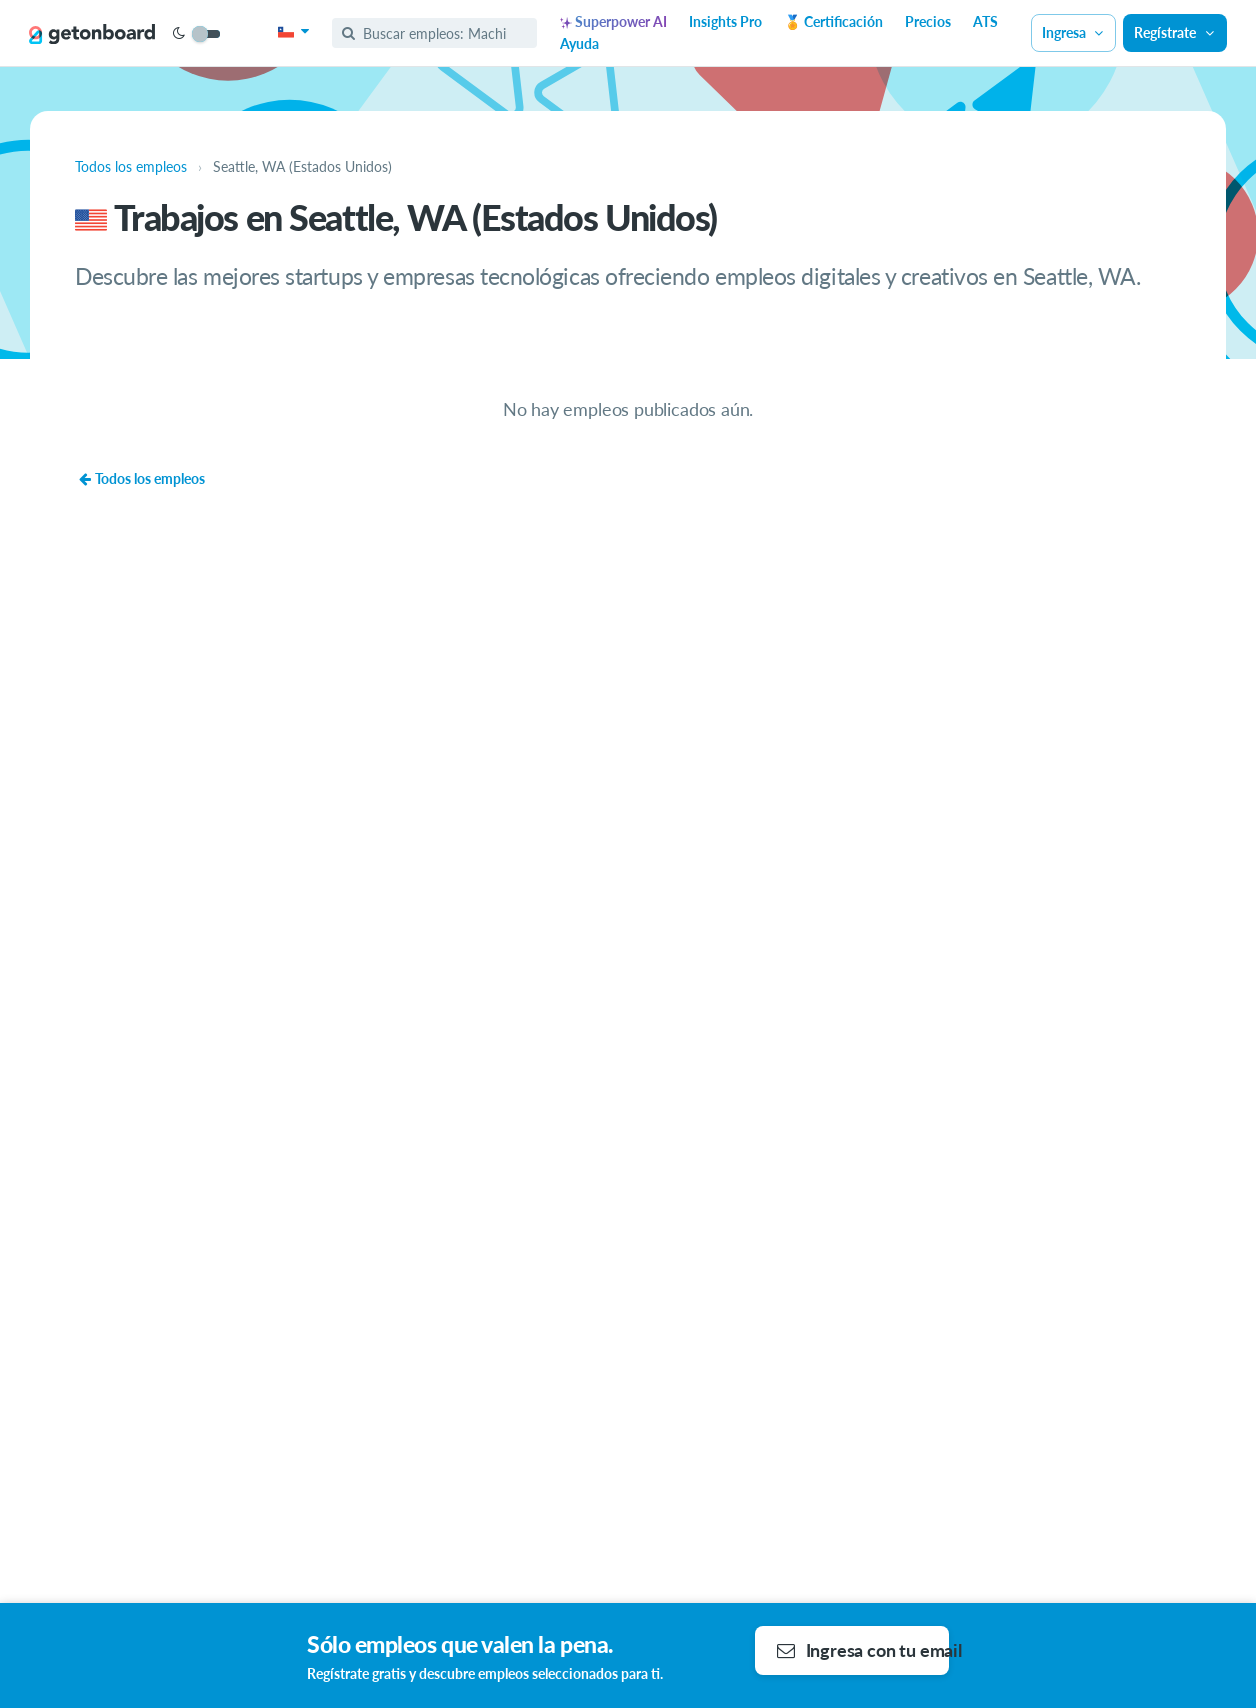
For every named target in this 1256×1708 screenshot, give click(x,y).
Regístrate (1175, 32)
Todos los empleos (141, 478)
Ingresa (1074, 32)
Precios (928, 21)
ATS (985, 21)
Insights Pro (725, 21)
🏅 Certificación (833, 21)
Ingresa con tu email (863, 1650)
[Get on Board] (92, 34)
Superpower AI (613, 21)
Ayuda (579, 43)
